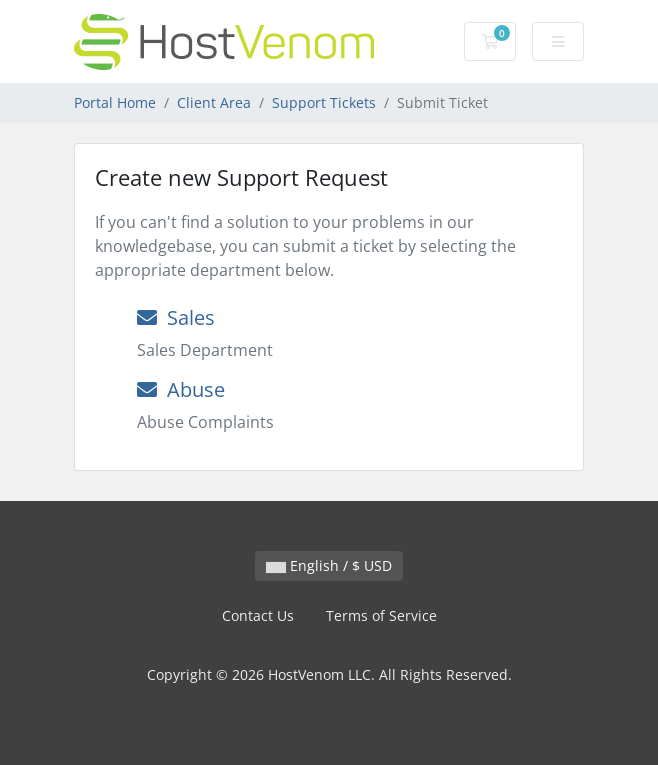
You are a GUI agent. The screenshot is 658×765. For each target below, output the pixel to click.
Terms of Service (381, 615)
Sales (176, 317)
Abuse (181, 389)
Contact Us (258, 615)
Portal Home (115, 102)
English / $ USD (329, 565)
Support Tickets (324, 102)
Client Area (214, 102)
